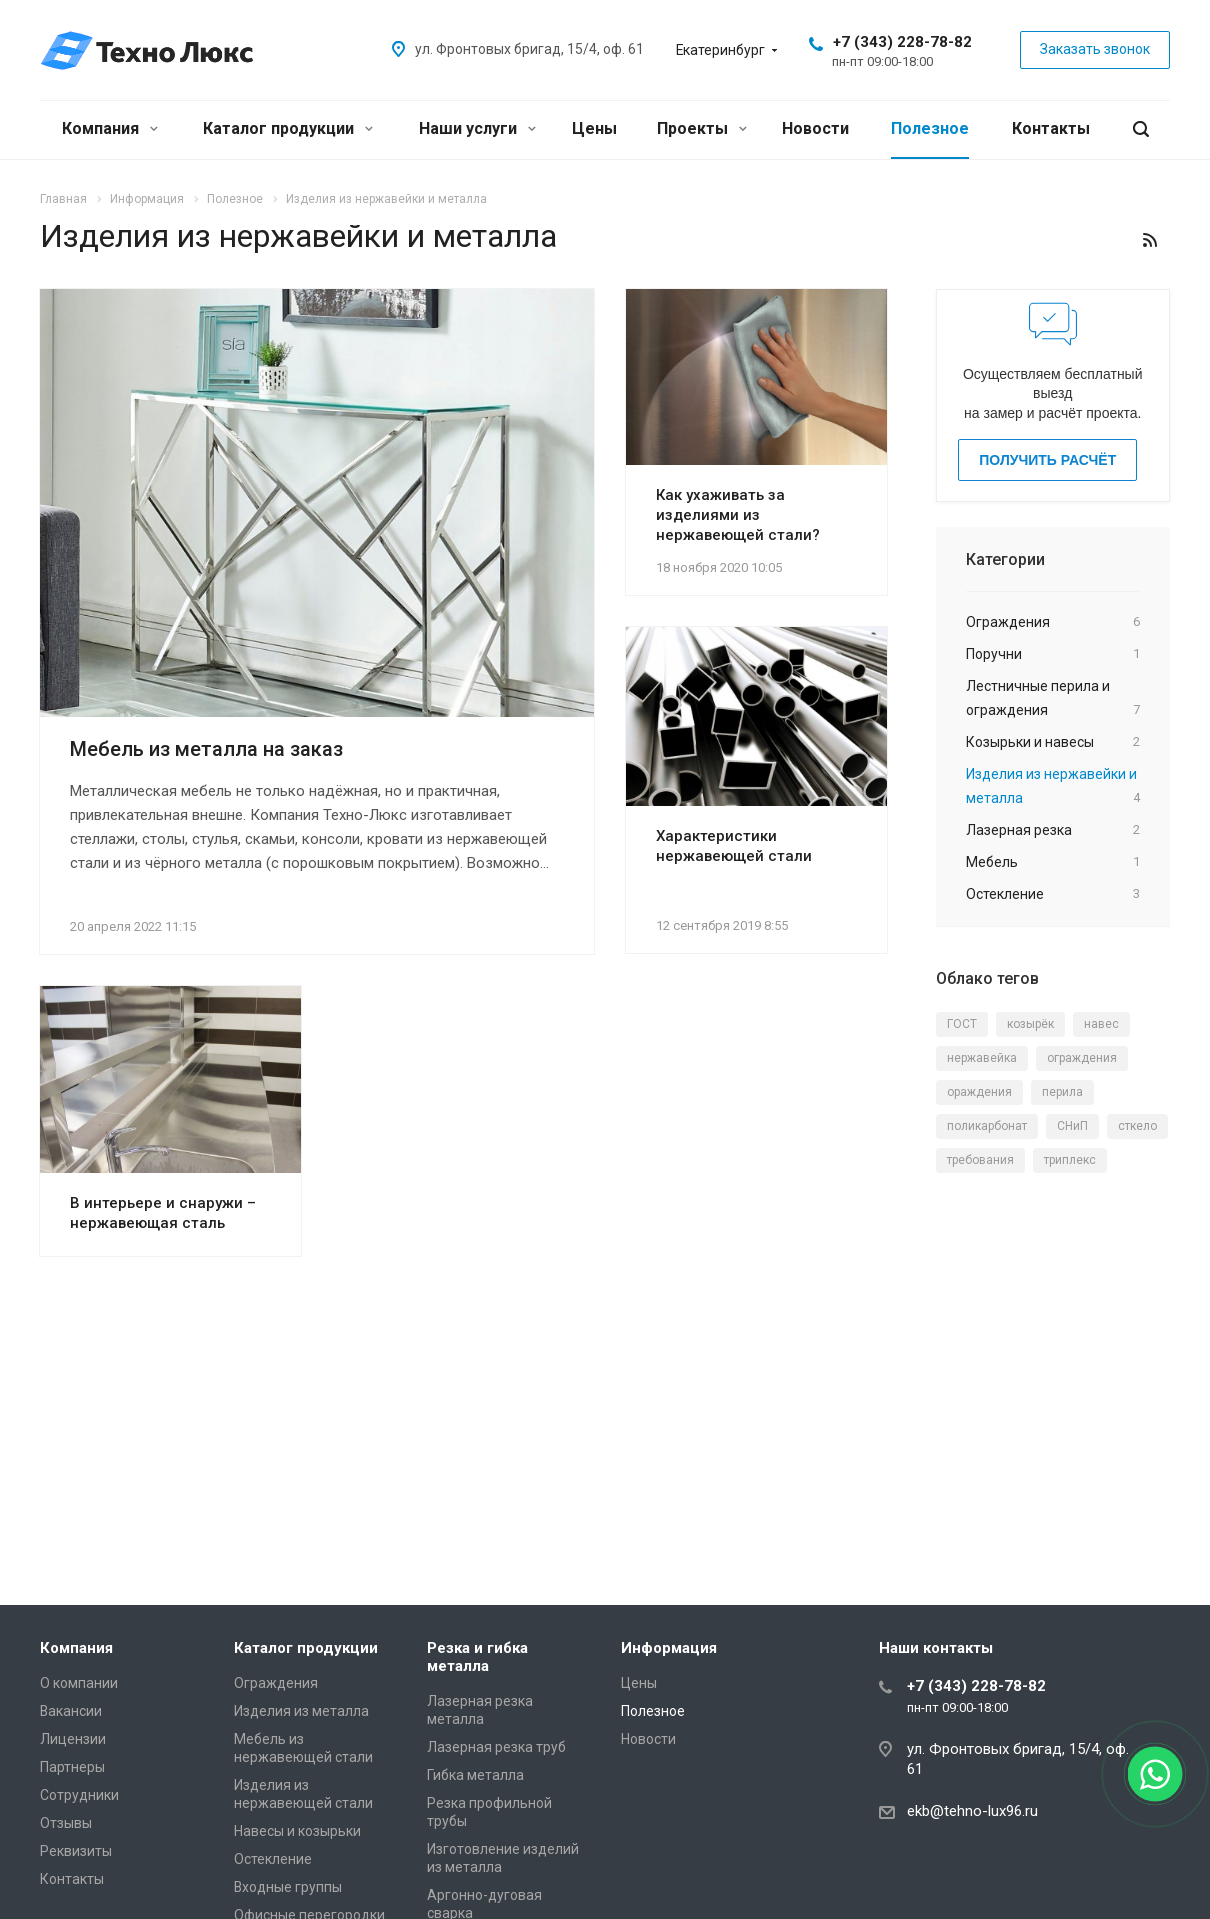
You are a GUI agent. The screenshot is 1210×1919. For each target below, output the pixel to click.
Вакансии (71, 1711)
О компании (79, 1683)
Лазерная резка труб (496, 1747)
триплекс (1070, 1160)
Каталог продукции (288, 128)
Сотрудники (79, 1795)
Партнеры (72, 1767)
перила (1062, 1092)
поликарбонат (987, 1126)
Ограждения (276, 1683)
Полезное (930, 128)
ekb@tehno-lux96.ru (972, 1811)
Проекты (702, 128)
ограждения (1082, 1058)
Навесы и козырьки (297, 1831)
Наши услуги (477, 128)
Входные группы (288, 1887)
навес (1101, 1024)
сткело (1137, 1126)
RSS (1150, 240)
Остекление (273, 1859)
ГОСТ (962, 1024)
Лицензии (73, 1739)
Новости (815, 128)
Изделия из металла (301, 1711)
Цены (594, 128)
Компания (110, 128)
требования (980, 1160)
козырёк (1030, 1024)
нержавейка (982, 1058)
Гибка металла (475, 1775)
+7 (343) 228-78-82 (902, 42)
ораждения (979, 1092)
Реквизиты (76, 1851)
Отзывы (66, 1823)
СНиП (1072, 1126)
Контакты (1051, 128)
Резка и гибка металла (477, 1657)
